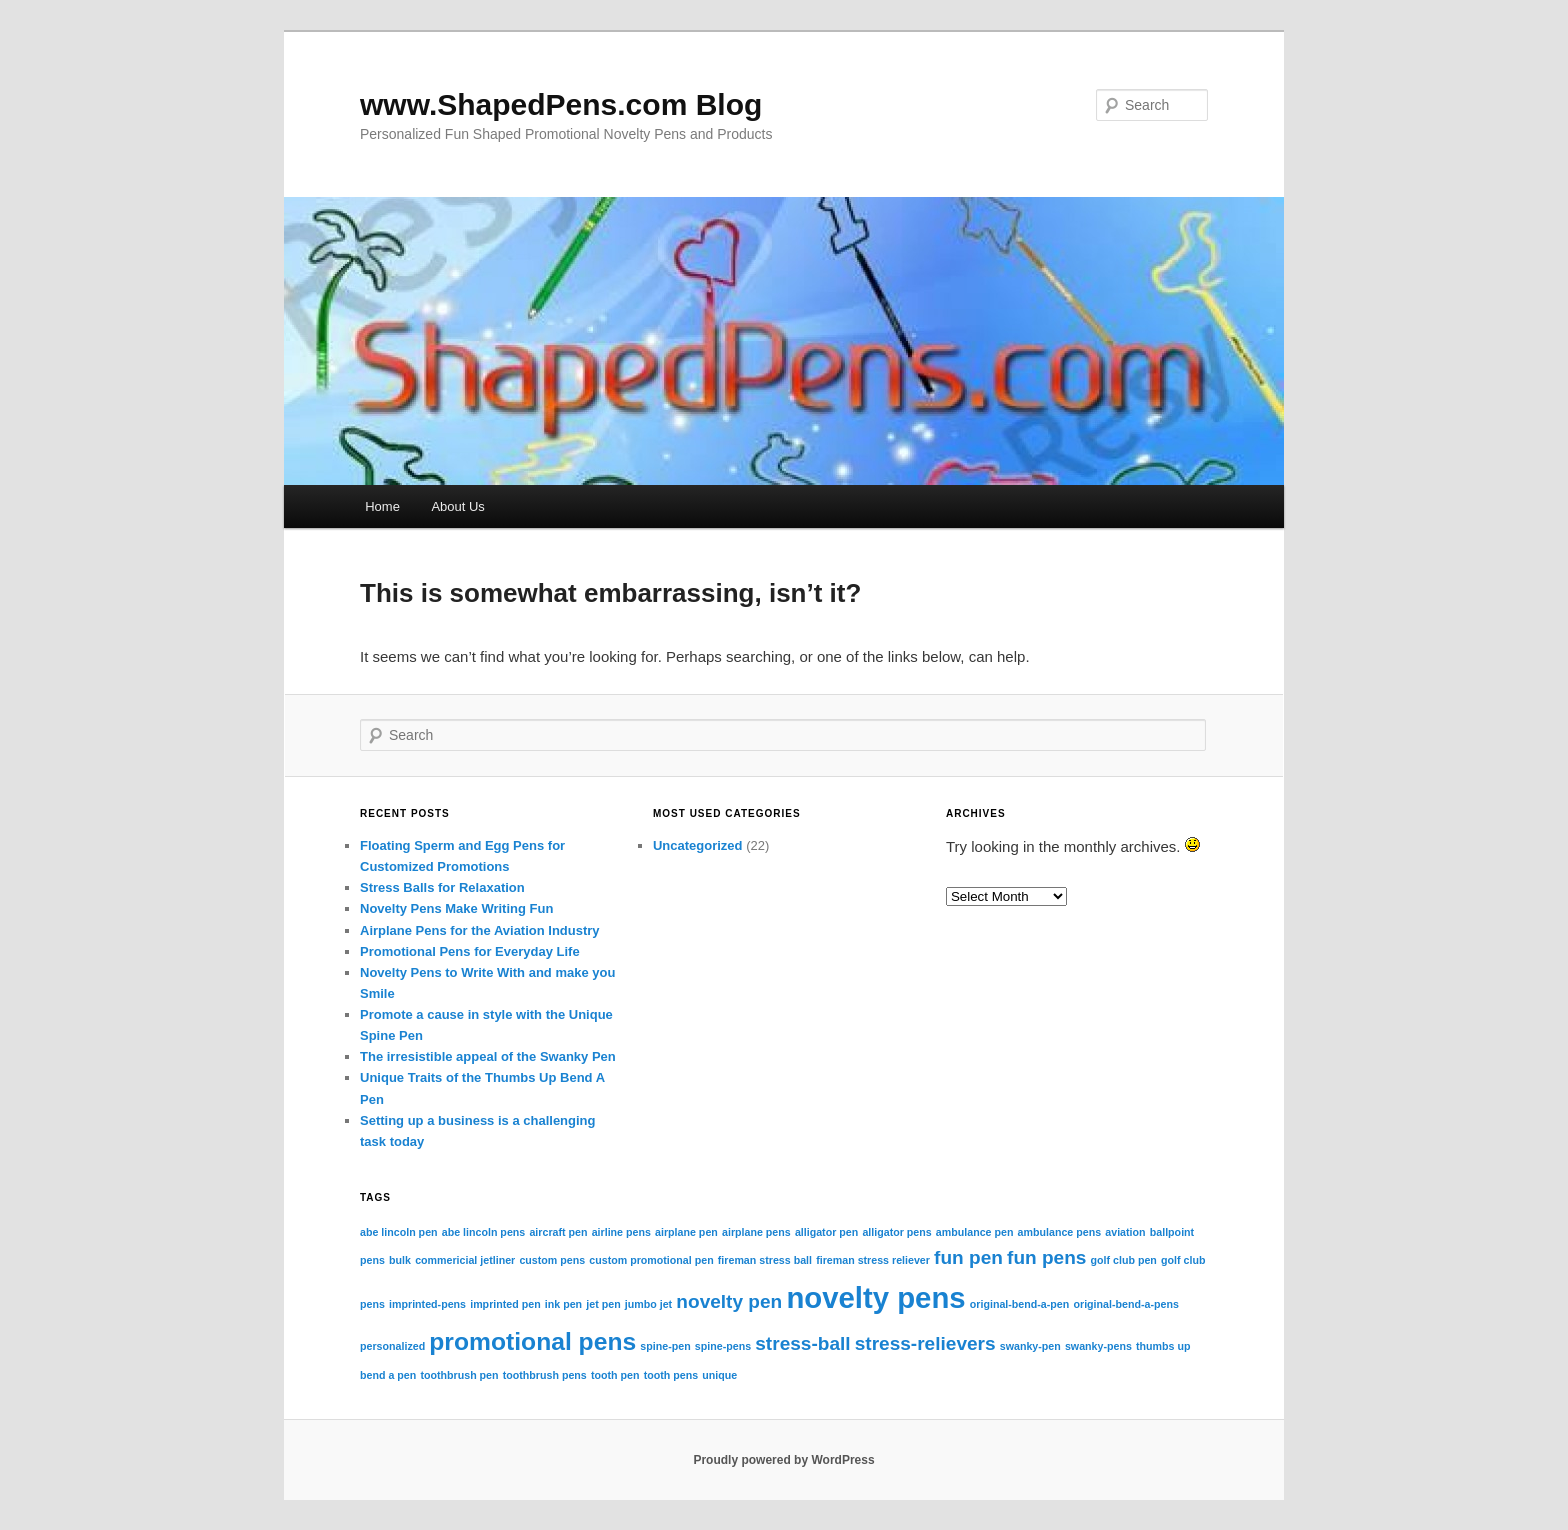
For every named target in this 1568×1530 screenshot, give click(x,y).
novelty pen (729, 1301)
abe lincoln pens (484, 1232)
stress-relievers (925, 1343)
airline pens (621, 1232)
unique (719, 1375)
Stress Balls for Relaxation (442, 887)
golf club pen (1124, 1260)
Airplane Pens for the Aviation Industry (480, 930)
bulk (400, 1260)
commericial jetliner (465, 1260)
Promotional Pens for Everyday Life (470, 951)
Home (382, 506)
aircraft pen (558, 1232)
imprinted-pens (427, 1304)
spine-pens (723, 1346)
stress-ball (802, 1343)
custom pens (552, 1260)
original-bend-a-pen (1019, 1304)
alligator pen (826, 1232)
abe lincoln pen (399, 1232)
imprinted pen (505, 1304)
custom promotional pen (651, 1260)
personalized (392, 1346)
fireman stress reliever (873, 1260)
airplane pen (686, 1232)
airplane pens (756, 1232)
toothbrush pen (459, 1375)
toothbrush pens (545, 1375)
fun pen (968, 1257)
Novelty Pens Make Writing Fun (456, 908)
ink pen (563, 1304)
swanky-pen (1030, 1346)
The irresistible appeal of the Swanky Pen (488, 1056)
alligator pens (896, 1232)
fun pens (1046, 1257)
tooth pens (671, 1375)
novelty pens (875, 1297)
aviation (1125, 1232)
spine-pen (665, 1346)
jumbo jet (648, 1304)
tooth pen (615, 1375)
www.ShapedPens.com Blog (561, 104)
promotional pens (532, 1341)
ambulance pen (975, 1232)
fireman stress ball (765, 1260)
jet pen (603, 1304)
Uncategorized (698, 845)
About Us (457, 506)
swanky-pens (1098, 1346)
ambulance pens (1060, 1232)
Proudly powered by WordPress (783, 1460)
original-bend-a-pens (1125, 1304)
